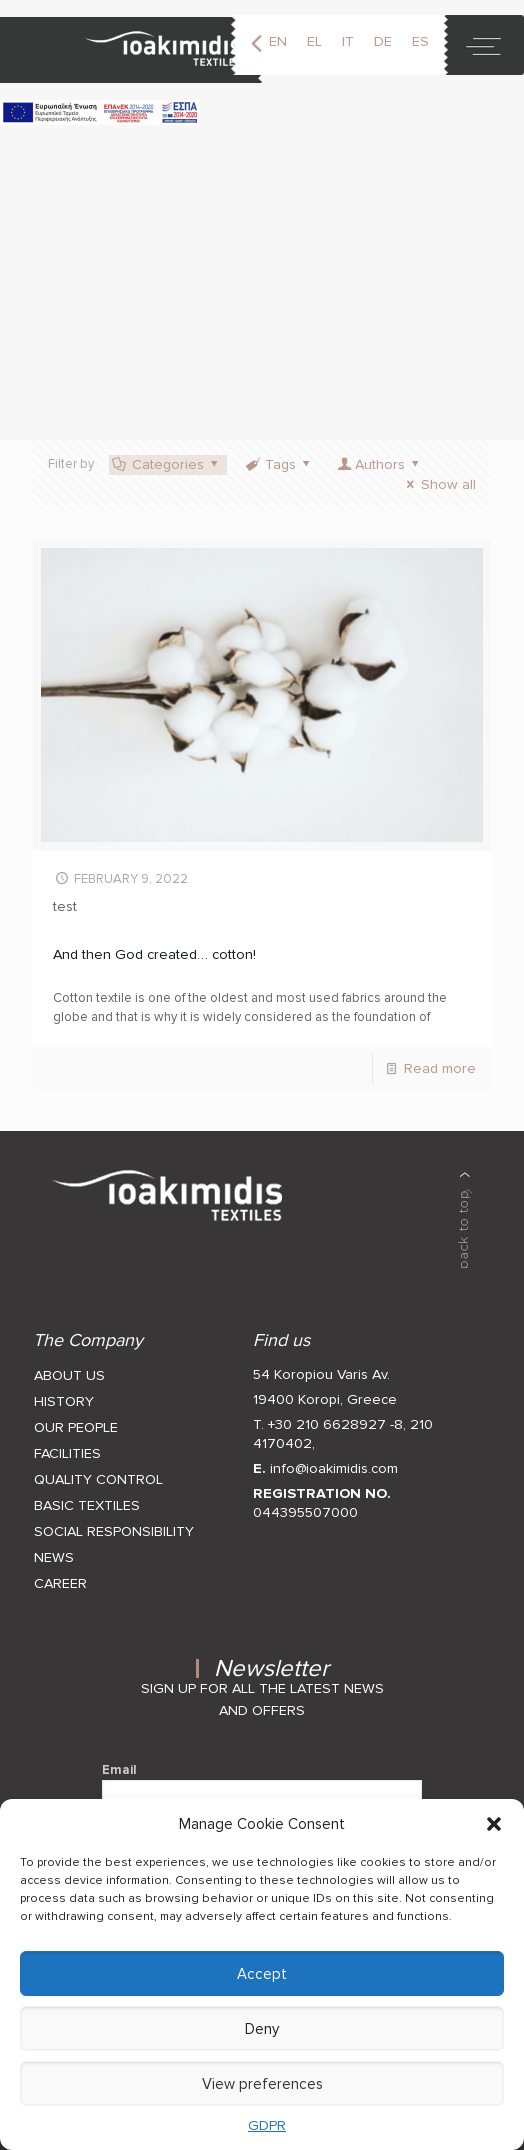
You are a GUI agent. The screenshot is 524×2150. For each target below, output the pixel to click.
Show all (438, 484)
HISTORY (64, 1401)
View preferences (262, 2084)
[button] (494, 1824)
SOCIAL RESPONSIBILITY (114, 1531)
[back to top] (465, 1220)
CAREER (60, 1583)
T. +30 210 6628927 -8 (328, 1424)
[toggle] (484, 45)
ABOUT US (69, 1375)
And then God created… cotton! (154, 954)
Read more (440, 1068)
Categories (166, 464)
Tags (279, 464)
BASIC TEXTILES (87, 1505)
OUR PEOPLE (76, 1427)
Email (262, 1790)
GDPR (267, 2125)
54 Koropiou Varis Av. (321, 1374)
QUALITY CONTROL (98, 1479)
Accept (262, 1974)
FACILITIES (67, 1453)
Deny (262, 2029)
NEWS (54, 1557)
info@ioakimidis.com (334, 1468)
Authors (380, 464)
